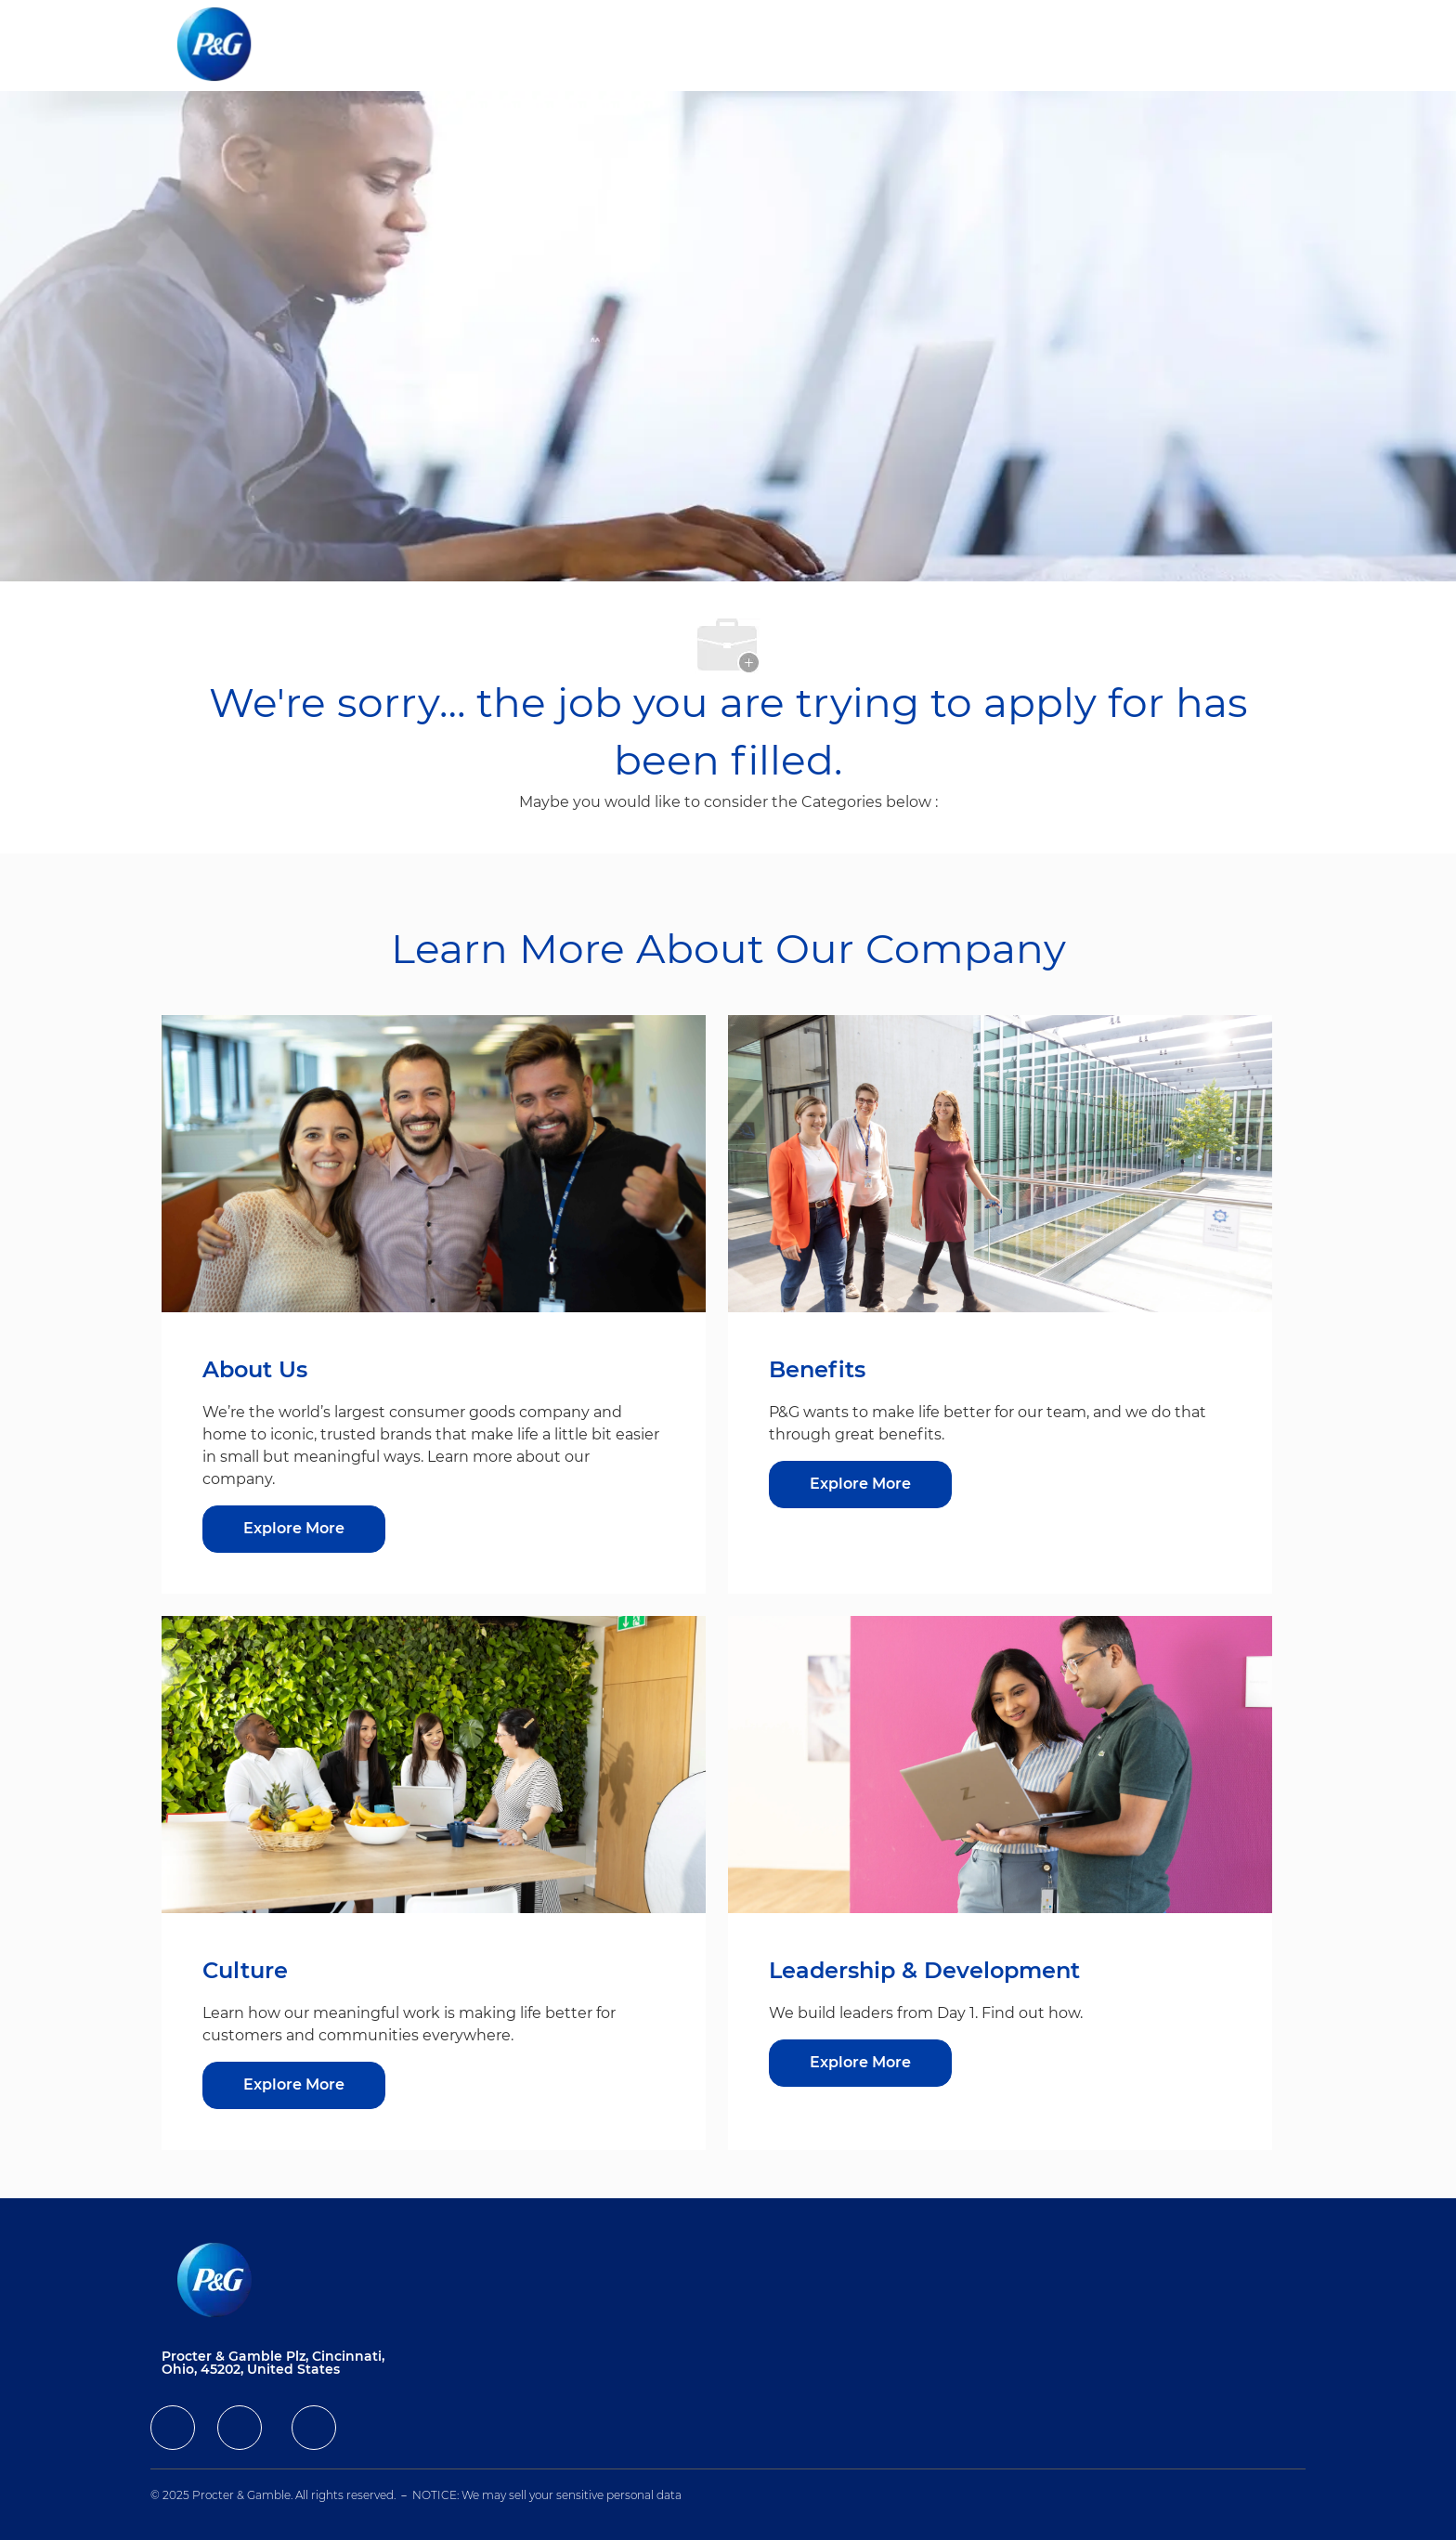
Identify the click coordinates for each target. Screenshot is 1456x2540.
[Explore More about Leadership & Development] (860, 2063)
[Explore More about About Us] (293, 1529)
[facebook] (172, 2427)
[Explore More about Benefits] (860, 1484)
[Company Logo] (229, 45)
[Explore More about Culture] (293, 2085)
